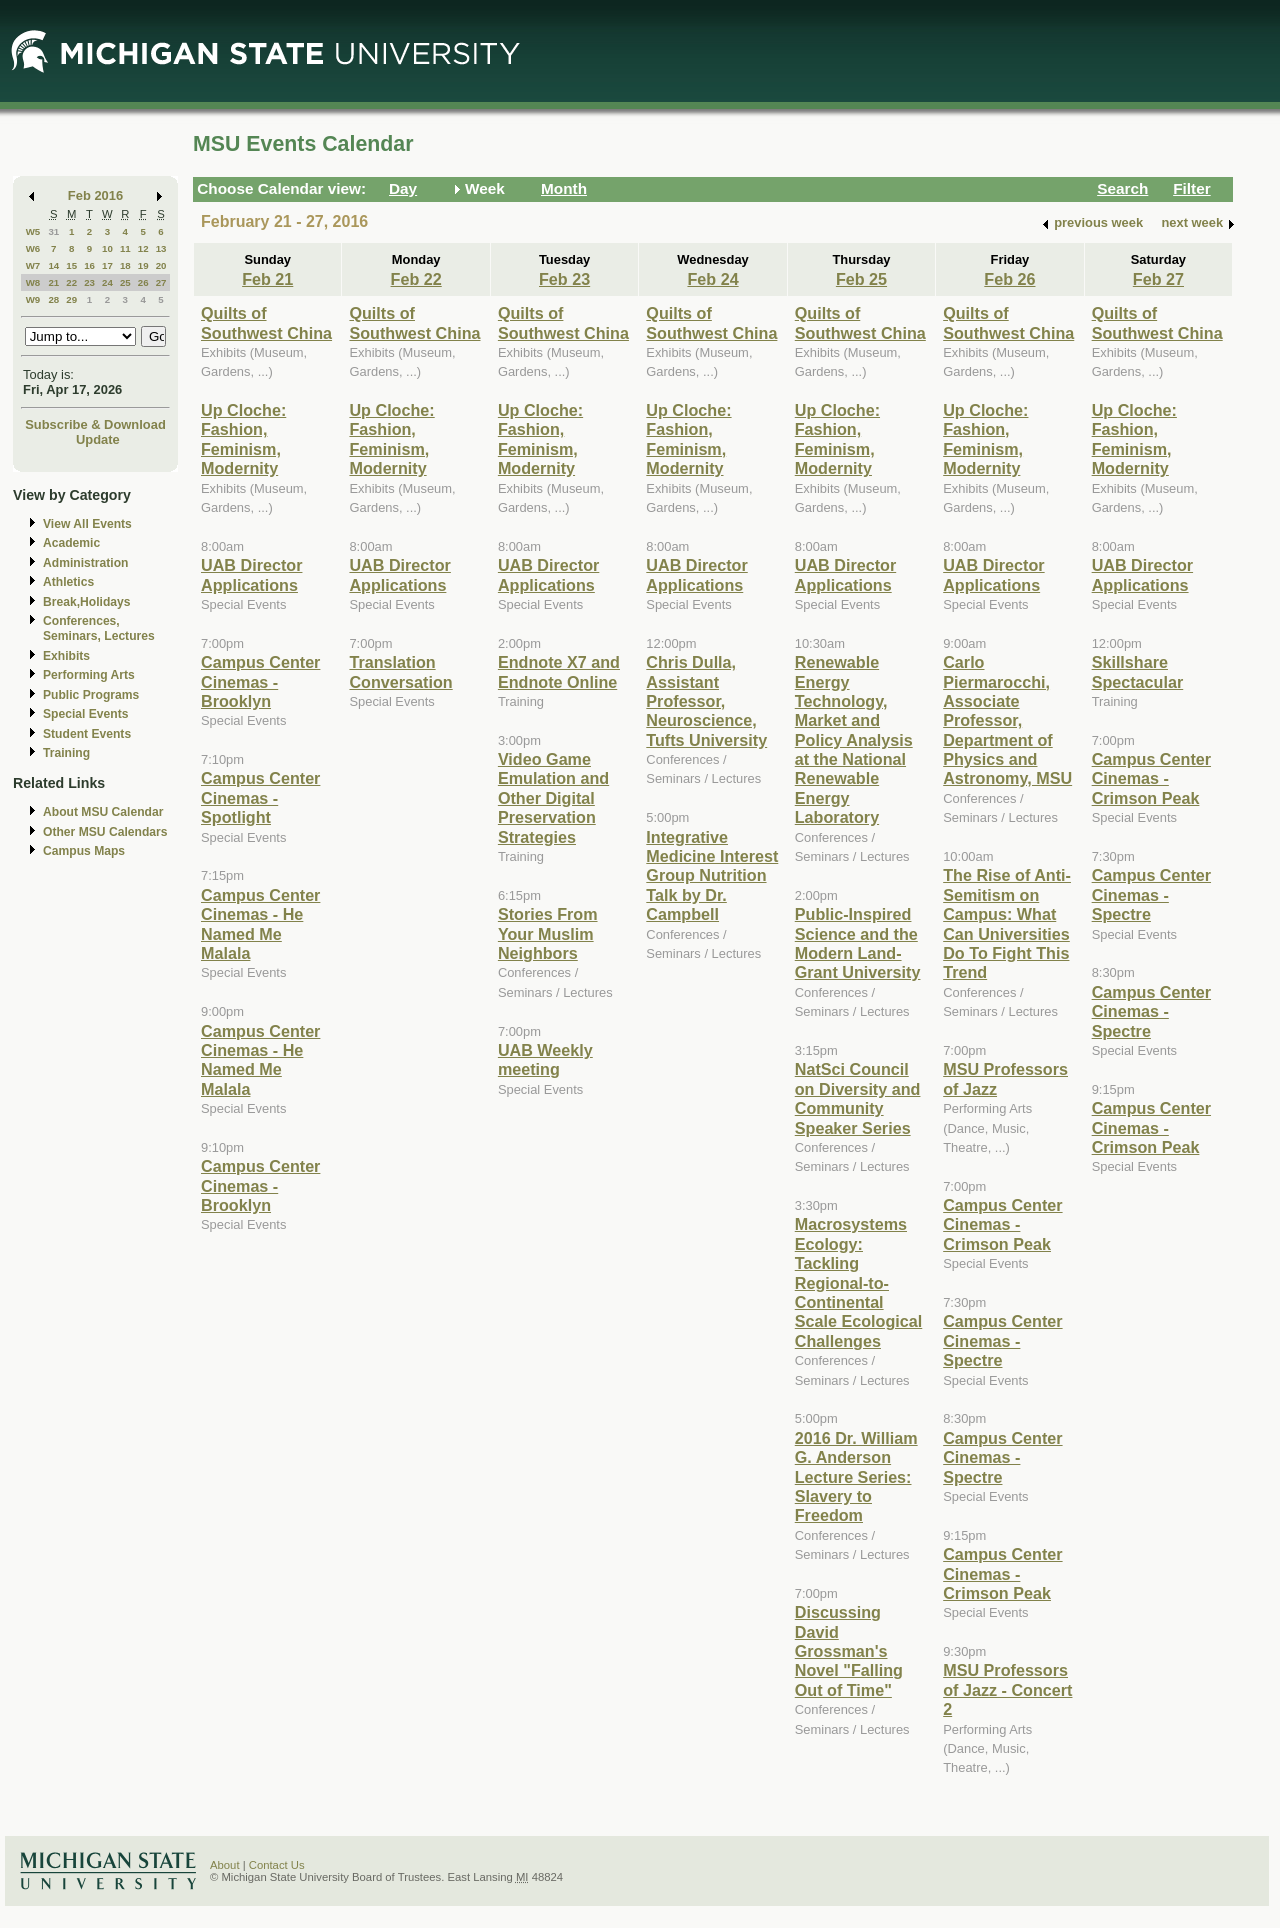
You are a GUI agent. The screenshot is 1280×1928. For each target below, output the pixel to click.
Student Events (87, 734)
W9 (33, 299)
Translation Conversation (400, 671)
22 (71, 282)
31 (53, 231)
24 (107, 282)
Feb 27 (1158, 279)
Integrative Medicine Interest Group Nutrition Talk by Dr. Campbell (712, 876)
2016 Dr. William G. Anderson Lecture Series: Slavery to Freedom (856, 1477)
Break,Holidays (87, 602)
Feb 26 (1009, 279)
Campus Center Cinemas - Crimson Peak (1002, 1224)
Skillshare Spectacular (1138, 671)
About (225, 1865)
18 (125, 265)
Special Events (85, 714)
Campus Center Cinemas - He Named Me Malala (260, 924)
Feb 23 (564, 279)
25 (125, 282)
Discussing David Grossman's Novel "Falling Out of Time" (849, 1651)
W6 (33, 248)
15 (71, 265)
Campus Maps (84, 851)
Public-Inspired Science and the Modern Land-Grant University (858, 943)
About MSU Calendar (103, 812)
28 (53, 299)
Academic (71, 543)
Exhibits (66, 656)
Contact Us (277, 1865)
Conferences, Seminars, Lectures (99, 628)
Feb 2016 (95, 195)
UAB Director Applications (251, 574)
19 (143, 265)
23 (89, 282)
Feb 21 (267, 279)
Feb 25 (861, 279)
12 (143, 248)
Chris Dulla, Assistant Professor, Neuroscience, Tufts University (706, 701)
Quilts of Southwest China (266, 322)
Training (66, 753)
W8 (33, 282)
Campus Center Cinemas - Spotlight (260, 797)
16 (89, 265)
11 (125, 248)
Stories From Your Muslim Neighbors (548, 933)
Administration (85, 563)
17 (107, 265)
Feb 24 (712, 279)
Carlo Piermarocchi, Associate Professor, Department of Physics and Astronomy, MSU (1007, 720)
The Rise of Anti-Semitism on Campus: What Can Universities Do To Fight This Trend (1007, 923)
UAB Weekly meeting (545, 1059)
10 (107, 248)
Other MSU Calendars (105, 832)
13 (161, 248)
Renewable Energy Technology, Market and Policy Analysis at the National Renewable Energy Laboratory (854, 739)
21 (53, 282)
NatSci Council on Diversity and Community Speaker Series (858, 1098)
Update (98, 439)
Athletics (68, 582)
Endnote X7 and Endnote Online (559, 671)
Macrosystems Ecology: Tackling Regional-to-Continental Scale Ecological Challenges (859, 1282)
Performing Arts (89, 675)
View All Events (87, 524)
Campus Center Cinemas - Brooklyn (260, 681)
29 (71, 299)
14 (53, 265)
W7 (33, 265)
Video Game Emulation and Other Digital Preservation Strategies (553, 798)
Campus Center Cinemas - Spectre (1002, 1340)
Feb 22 (416, 279)
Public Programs (91, 695)
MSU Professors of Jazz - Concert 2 (1007, 1689)
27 (161, 282)
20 (161, 265)
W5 (33, 231)
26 (143, 282)
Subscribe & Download (95, 424)
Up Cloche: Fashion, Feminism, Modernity (243, 439)
